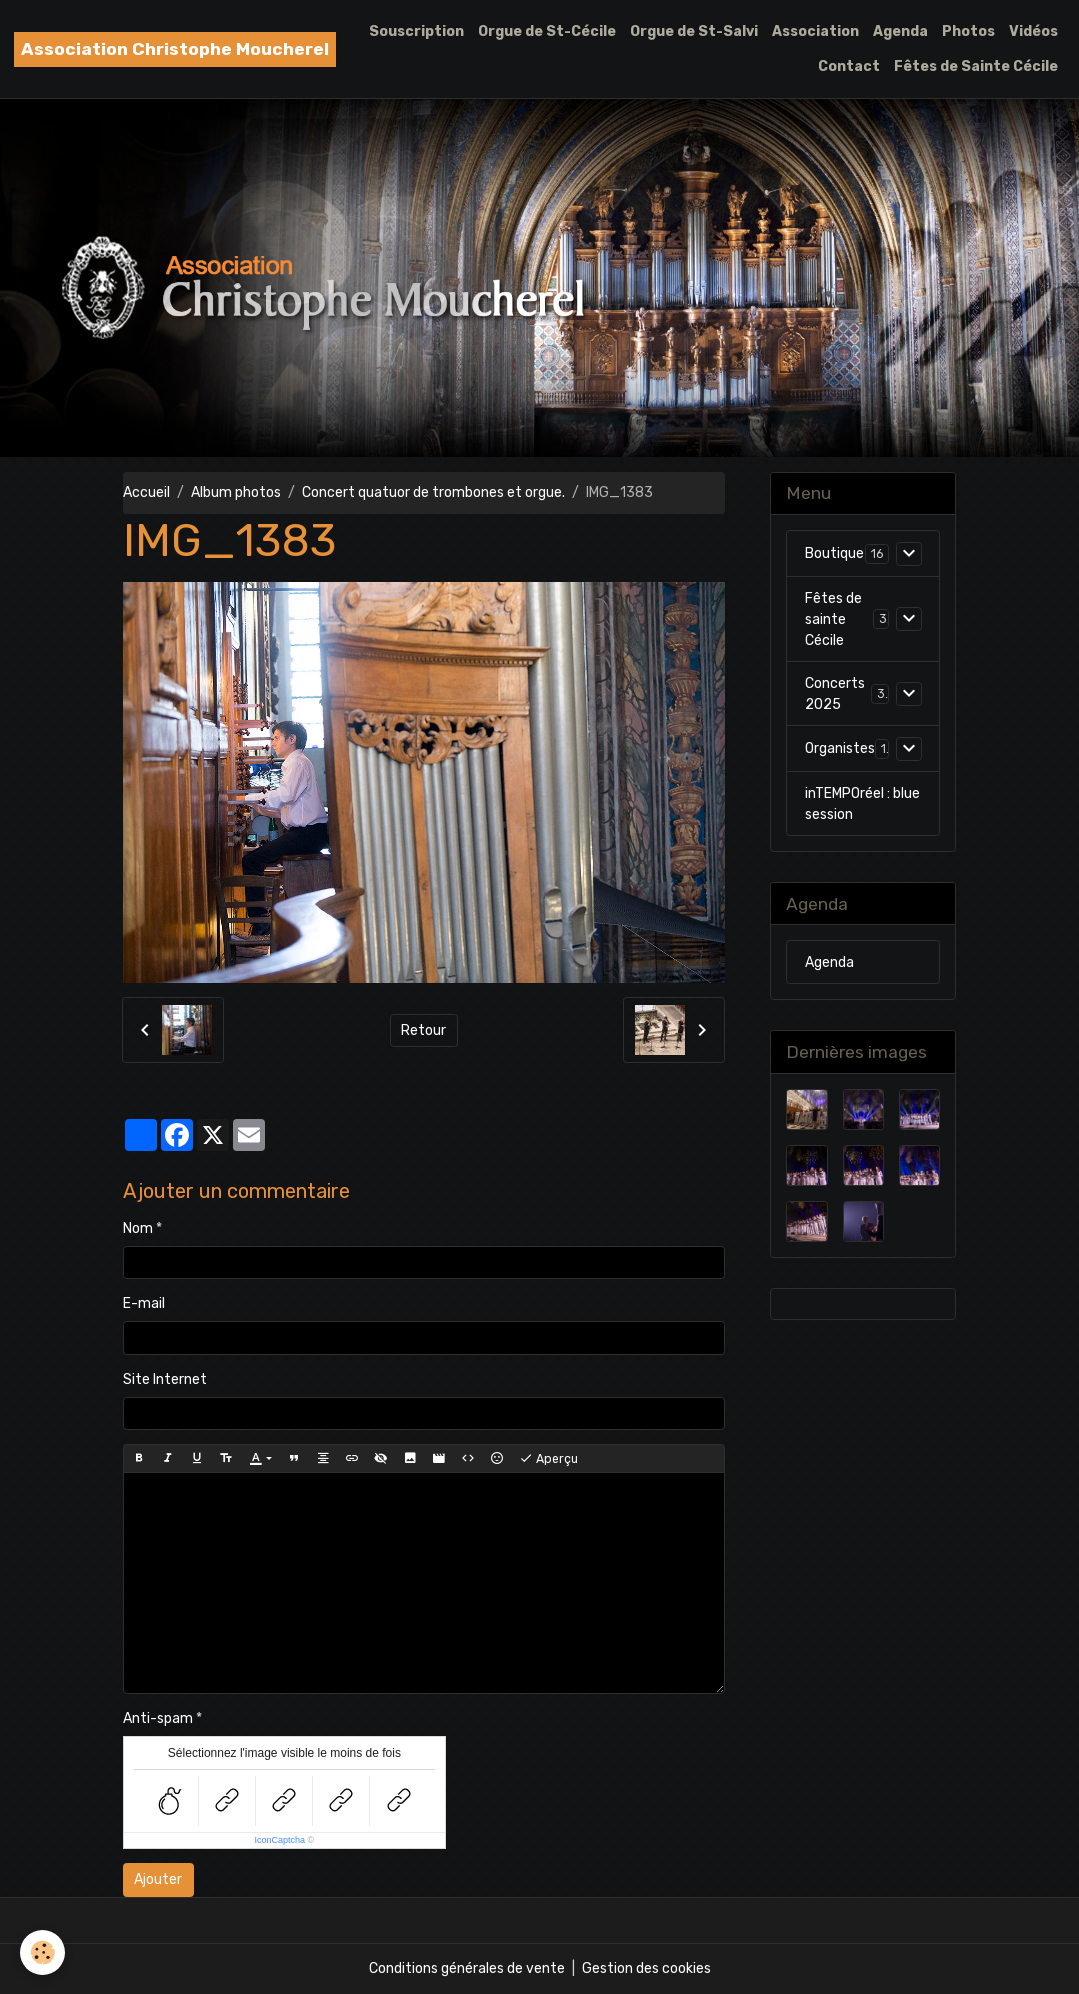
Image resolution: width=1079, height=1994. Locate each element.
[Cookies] (42, 1952)
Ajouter (158, 1879)
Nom (138, 1228)
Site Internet (165, 1379)
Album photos (236, 492)
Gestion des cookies (646, 1968)
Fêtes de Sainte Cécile (976, 66)
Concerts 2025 (835, 694)
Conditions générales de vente (467, 1968)
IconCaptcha (280, 1840)
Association (815, 31)
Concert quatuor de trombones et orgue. (433, 492)
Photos (968, 31)
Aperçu (548, 1459)
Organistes (840, 748)
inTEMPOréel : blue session (862, 804)
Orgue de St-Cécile (547, 31)
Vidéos (1033, 31)
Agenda (900, 31)
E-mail (144, 1303)
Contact (849, 66)
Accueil (146, 492)
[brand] (175, 49)
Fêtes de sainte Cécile (833, 619)
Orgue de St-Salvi (694, 31)
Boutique (834, 553)
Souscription (416, 31)
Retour (423, 1030)
